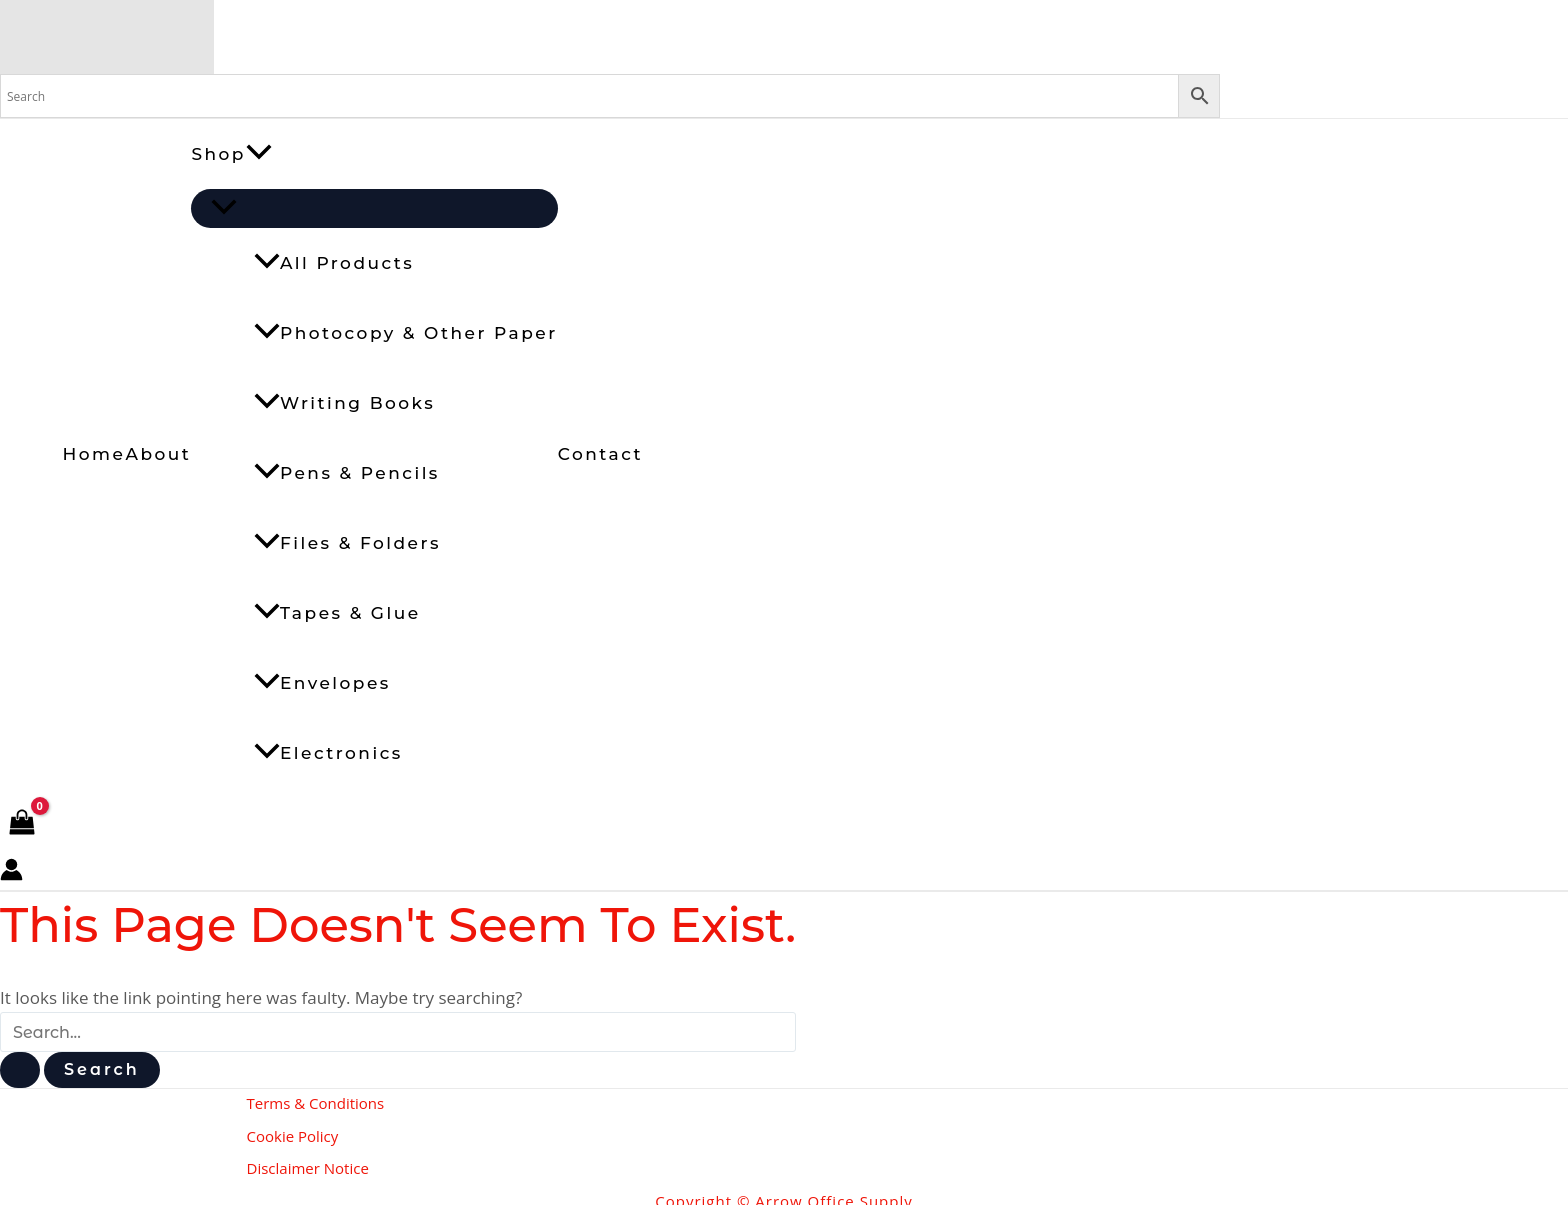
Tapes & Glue (337, 613)
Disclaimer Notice (308, 1161)
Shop (231, 154)
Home (94, 454)
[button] (259, 154)
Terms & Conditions (316, 1103)
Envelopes (322, 683)
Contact (600, 454)
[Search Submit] (20, 1070)
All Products (334, 263)
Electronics (328, 753)
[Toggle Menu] (374, 208)
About (158, 454)
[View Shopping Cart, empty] (22, 823)
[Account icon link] (11, 874)
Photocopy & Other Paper (406, 333)
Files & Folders (347, 543)
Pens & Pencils (347, 473)
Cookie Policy (293, 1132)
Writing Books (344, 403)
